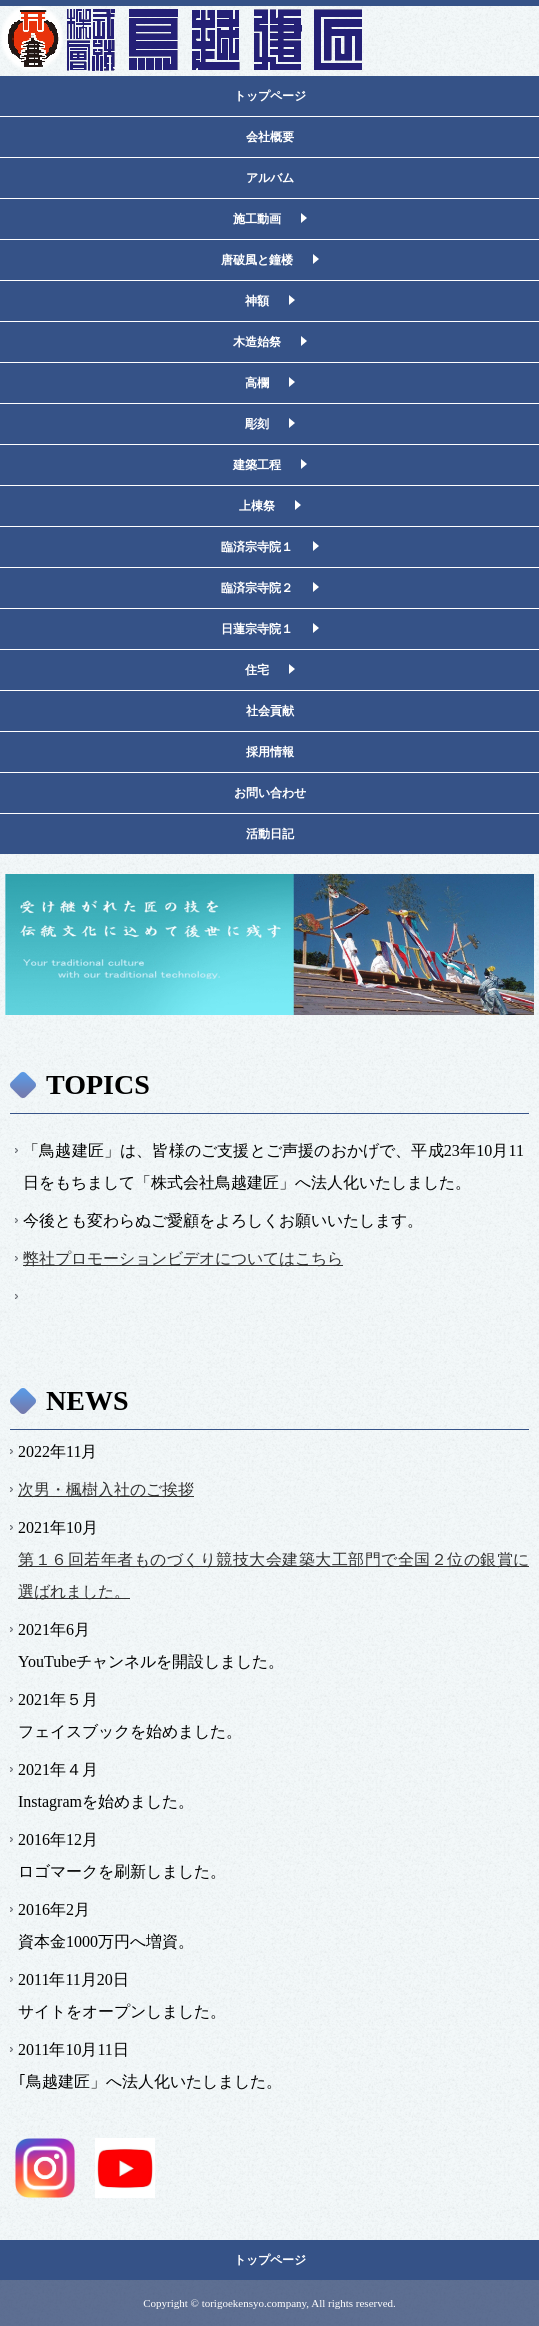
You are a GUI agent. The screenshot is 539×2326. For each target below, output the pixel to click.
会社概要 (270, 137)
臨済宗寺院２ (257, 588)
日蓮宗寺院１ (257, 629)
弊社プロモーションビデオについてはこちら (183, 1258)
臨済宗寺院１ (257, 547)
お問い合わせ (270, 793)
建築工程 (257, 465)
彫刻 (257, 424)
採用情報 (270, 752)
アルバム (270, 178)
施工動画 (257, 219)
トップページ (270, 96)
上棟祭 (257, 506)
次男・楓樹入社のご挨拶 (106, 1489)
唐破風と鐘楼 (257, 260)
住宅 (257, 670)
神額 (257, 301)
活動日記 (270, 834)
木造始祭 (257, 342)
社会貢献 (270, 711)
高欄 (257, 383)
